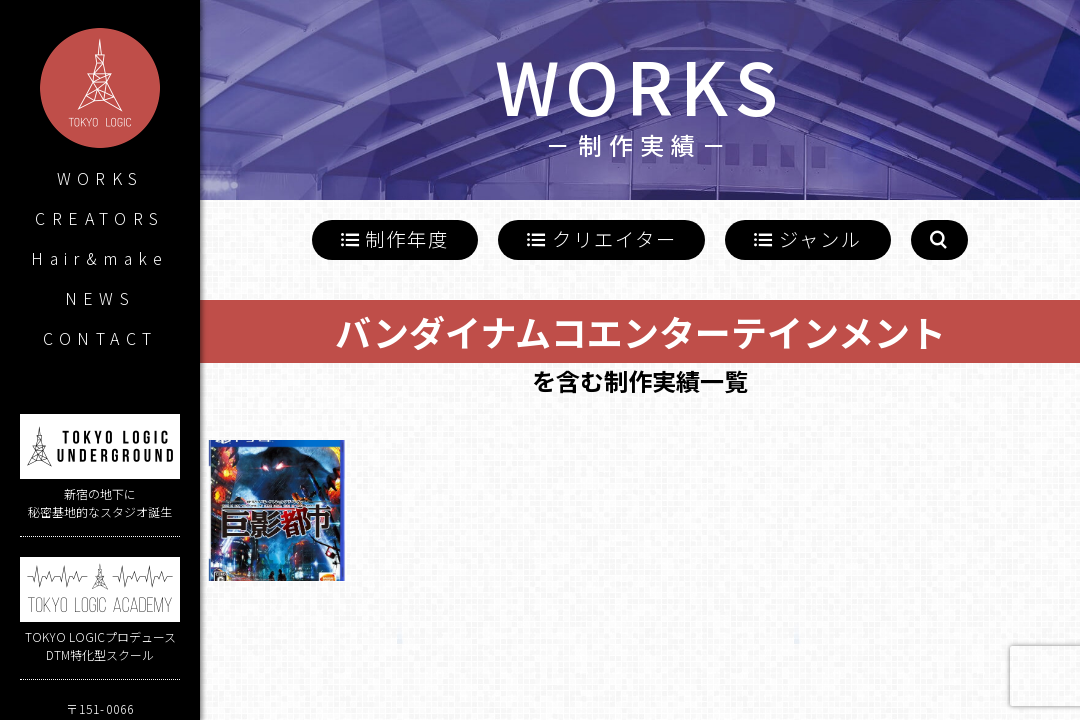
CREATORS (99, 218)
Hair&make (100, 258)
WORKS (100, 178)
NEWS (100, 298)
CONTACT (100, 338)
